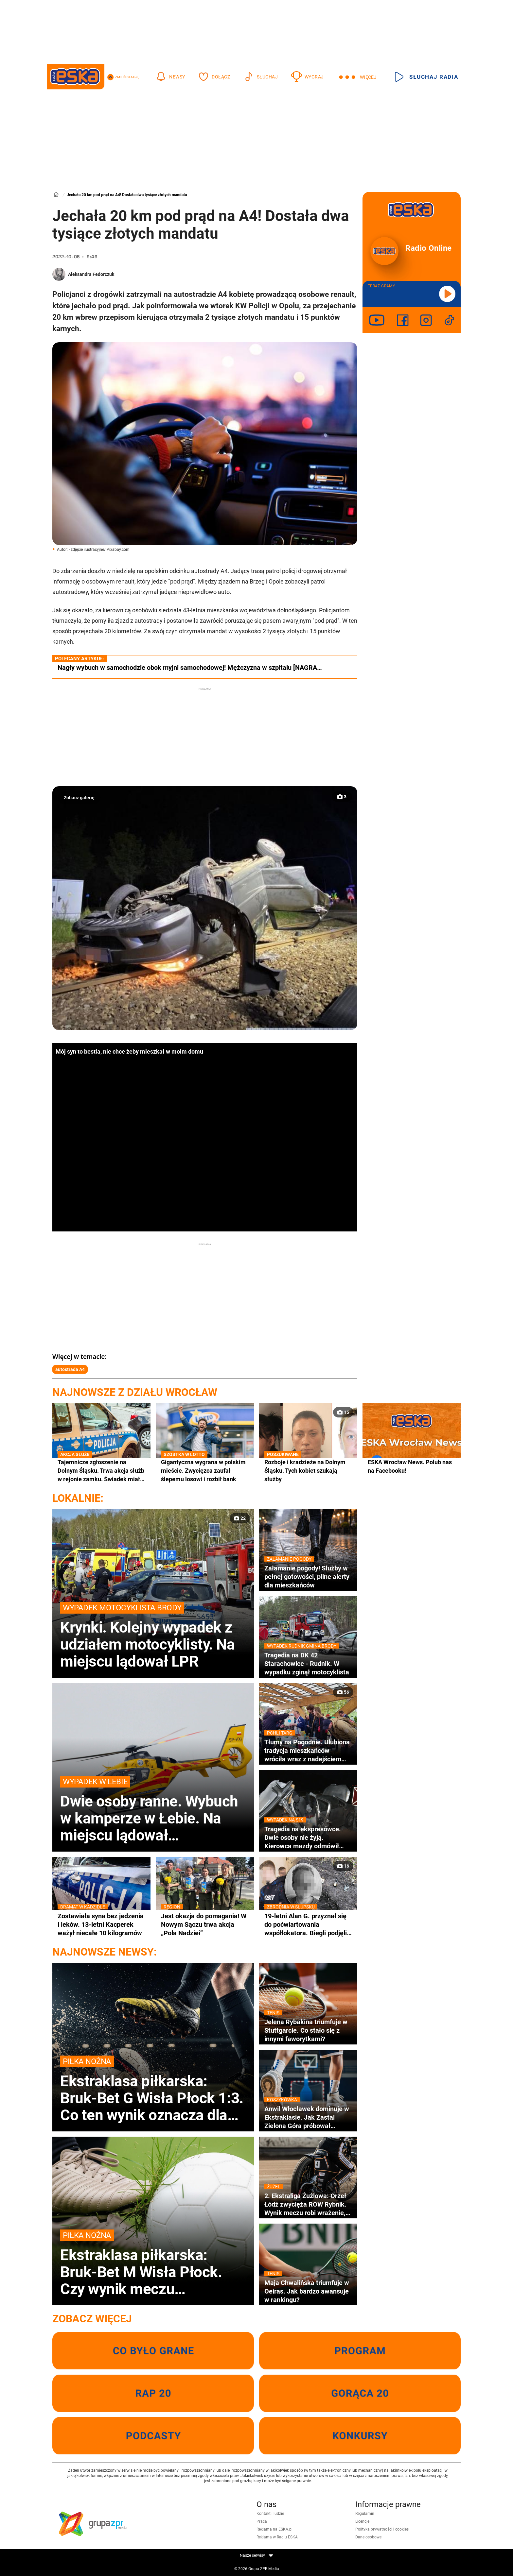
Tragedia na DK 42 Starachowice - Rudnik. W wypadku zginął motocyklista (308, 1663)
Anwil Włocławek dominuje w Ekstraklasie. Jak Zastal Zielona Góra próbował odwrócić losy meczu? (308, 2117)
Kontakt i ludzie (270, 2513)
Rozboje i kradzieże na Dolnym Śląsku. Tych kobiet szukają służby (308, 1470)
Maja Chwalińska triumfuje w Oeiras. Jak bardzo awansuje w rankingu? (308, 2291)
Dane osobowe (368, 2537)
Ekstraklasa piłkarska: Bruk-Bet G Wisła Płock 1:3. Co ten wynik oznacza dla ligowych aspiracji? (153, 2090)
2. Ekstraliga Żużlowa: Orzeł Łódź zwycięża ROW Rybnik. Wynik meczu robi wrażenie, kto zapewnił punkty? (308, 2204)
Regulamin (364, 2513)
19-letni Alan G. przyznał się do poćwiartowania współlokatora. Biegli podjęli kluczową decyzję (308, 1924)
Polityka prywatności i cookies (382, 2529)
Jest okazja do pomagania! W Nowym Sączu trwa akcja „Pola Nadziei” (205, 1924)
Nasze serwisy (256, 2555)
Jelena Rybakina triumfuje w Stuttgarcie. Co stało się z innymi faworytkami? (308, 2030)
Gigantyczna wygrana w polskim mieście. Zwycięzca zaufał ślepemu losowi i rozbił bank (205, 1470)
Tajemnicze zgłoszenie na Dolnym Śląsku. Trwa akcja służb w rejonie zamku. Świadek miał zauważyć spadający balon (101, 1470)
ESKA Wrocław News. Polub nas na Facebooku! (410, 1466)
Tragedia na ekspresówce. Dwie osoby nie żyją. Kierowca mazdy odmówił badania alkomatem (308, 1837)
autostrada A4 (70, 1369)
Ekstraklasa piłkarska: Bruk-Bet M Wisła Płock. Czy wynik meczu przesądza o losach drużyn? (153, 2263)
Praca (261, 2521)
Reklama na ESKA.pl (274, 2529)
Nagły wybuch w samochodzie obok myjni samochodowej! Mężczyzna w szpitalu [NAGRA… (190, 667)
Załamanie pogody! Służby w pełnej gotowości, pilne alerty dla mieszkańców (308, 1576)
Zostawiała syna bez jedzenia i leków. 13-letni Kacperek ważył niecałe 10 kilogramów (101, 1924)
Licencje (362, 2521)
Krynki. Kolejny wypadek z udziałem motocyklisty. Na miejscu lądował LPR (153, 1636)
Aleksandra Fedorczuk (91, 274)
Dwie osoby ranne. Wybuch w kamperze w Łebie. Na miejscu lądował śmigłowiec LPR (153, 1810)
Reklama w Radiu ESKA (277, 2537)
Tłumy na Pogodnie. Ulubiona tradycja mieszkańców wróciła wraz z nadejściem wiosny (308, 1750)
